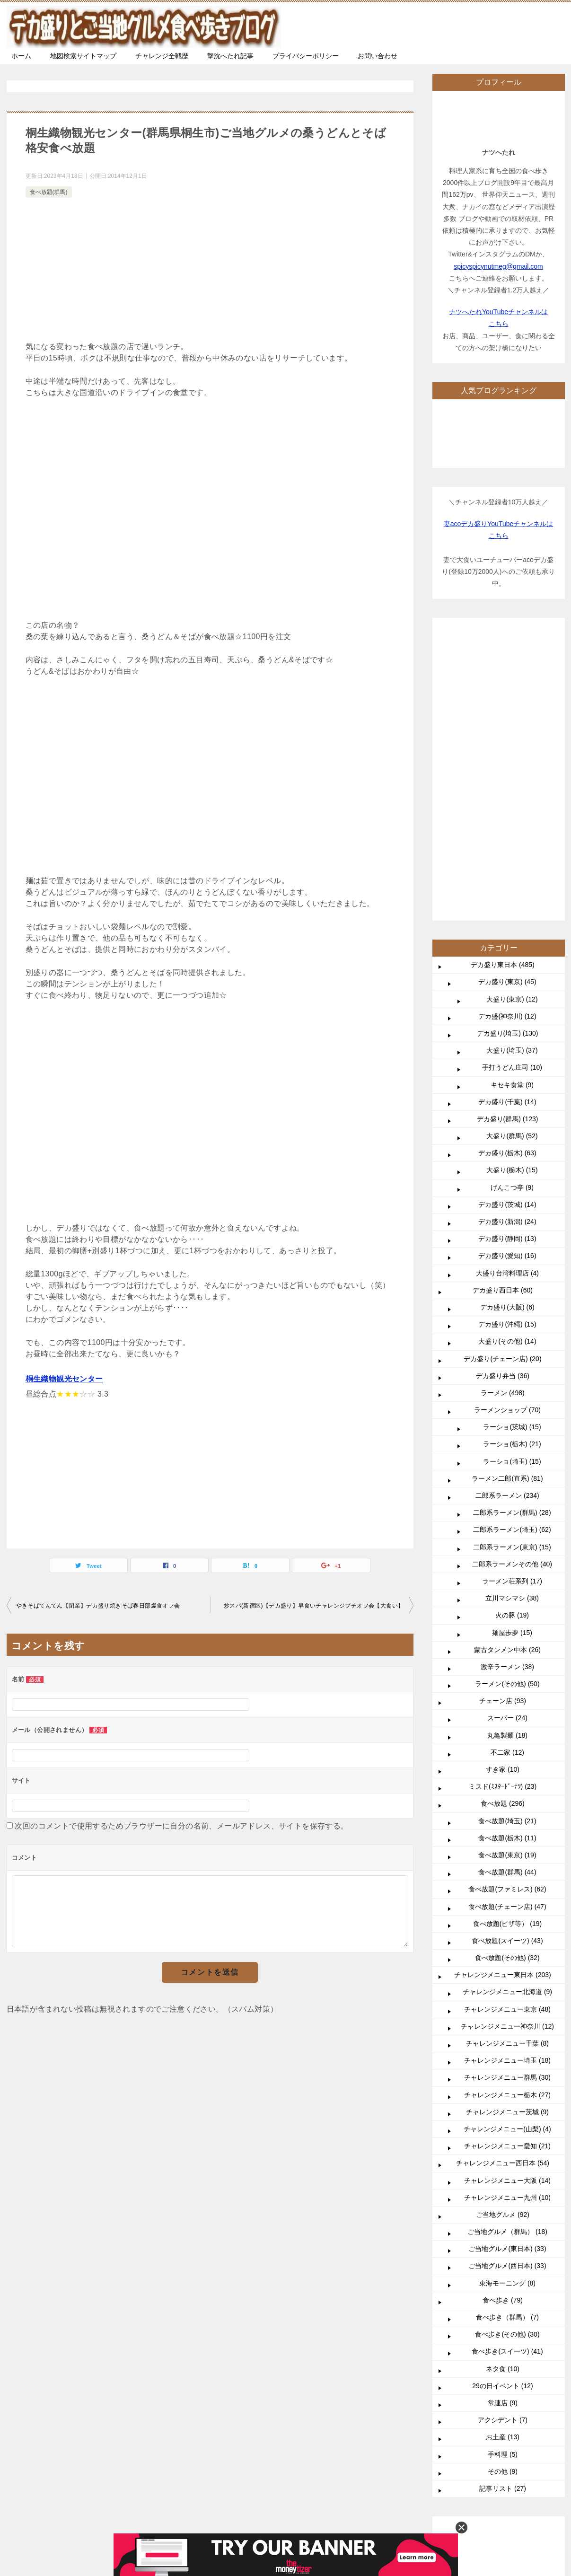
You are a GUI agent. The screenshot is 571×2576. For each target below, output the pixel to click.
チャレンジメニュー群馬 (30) (507, 1793)
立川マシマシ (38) (512, 1314)
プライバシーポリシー (305, 56)
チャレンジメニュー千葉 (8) (507, 1759)
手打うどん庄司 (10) (512, 783)
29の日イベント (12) (502, 2102)
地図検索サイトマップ (83, 56)
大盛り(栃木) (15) (511, 886)
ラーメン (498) (503, 1109)
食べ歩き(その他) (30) (507, 2050)
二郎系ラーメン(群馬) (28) (512, 1228)
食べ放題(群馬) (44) (507, 1588)
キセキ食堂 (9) (512, 801)
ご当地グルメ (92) (502, 1930)
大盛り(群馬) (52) (511, 852)
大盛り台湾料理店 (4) (507, 989)
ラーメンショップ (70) (507, 1126)
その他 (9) (503, 2187)
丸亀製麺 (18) (507, 1451)
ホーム (21, 56)
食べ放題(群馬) (49, 192)
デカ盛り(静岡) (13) (507, 954)
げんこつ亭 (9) (512, 903)
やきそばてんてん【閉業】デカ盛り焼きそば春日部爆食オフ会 (98, 1605)
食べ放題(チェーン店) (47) (507, 1622)
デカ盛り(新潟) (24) (507, 937)
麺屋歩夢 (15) (512, 1349)
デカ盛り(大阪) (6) (507, 1023)
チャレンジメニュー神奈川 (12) (507, 1742)
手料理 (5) (503, 2170)
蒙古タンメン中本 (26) (507, 1366)
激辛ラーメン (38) (507, 1383)
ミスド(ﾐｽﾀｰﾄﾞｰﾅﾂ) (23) (502, 1502)
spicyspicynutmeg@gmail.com (498, 266)
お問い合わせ (377, 56)
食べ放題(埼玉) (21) (507, 1537)
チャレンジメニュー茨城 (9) (507, 1828)
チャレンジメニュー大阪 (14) (507, 1896)
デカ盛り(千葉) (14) (507, 818)
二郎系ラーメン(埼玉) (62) (512, 1245)
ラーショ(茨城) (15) (512, 1143)
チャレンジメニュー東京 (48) (507, 1725)
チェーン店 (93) (502, 1417)
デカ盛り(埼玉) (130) (507, 749)
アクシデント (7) (502, 2136)
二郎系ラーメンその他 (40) (512, 1280)
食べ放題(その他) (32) (507, 1674)
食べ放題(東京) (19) (507, 1571)
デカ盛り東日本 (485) (503, 681)
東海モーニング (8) (507, 1999)
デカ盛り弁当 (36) (502, 1092)
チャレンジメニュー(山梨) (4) (507, 1845)
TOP (83, 2288)
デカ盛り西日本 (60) (503, 1006)
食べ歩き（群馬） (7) (507, 2033)
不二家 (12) (507, 1468)
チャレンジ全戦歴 (161, 56)
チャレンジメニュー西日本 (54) (502, 1879)
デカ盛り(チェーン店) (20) (502, 1075)
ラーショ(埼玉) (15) (512, 1177)
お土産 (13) (502, 2153)
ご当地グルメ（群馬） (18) (507, 1948)
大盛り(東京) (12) (511, 715)
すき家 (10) (502, 1485)
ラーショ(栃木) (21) (512, 1160)
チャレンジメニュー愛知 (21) (507, 1862)
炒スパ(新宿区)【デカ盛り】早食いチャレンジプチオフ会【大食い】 (314, 1605)
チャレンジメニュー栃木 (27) (507, 1811)
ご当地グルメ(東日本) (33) (507, 1965)
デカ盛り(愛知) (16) (507, 972)
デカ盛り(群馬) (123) (507, 835)
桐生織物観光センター (64, 1379)
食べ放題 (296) (503, 1519)
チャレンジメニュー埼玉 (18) (507, 1776)
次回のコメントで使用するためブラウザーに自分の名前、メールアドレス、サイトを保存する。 (181, 1826)
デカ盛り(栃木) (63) (507, 869)
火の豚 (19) (512, 1331)
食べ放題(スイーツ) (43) (507, 1657)
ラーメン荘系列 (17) (512, 1297)
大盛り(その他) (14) (507, 1057)
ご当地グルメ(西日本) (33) (507, 1982)
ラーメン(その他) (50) (507, 1400)
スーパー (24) (507, 1434)
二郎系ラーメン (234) (507, 1211)
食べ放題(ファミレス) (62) (507, 1605)
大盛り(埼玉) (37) (511, 766)
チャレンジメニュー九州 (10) (507, 1913)
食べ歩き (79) (503, 2016)
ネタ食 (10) (502, 2085)
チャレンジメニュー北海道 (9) (507, 1708)
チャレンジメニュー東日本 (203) (502, 1691)
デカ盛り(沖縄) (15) (507, 1040)
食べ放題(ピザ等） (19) (507, 1640)
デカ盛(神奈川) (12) (507, 732)
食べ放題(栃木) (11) (507, 1554)
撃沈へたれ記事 (230, 56)
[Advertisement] (210, 271)
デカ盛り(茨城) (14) (507, 920)
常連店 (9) (503, 2119)
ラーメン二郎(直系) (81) (507, 1194)
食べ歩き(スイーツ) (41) (507, 2067)
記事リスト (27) (502, 2204)
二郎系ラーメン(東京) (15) (512, 1263)
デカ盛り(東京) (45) (507, 698)
